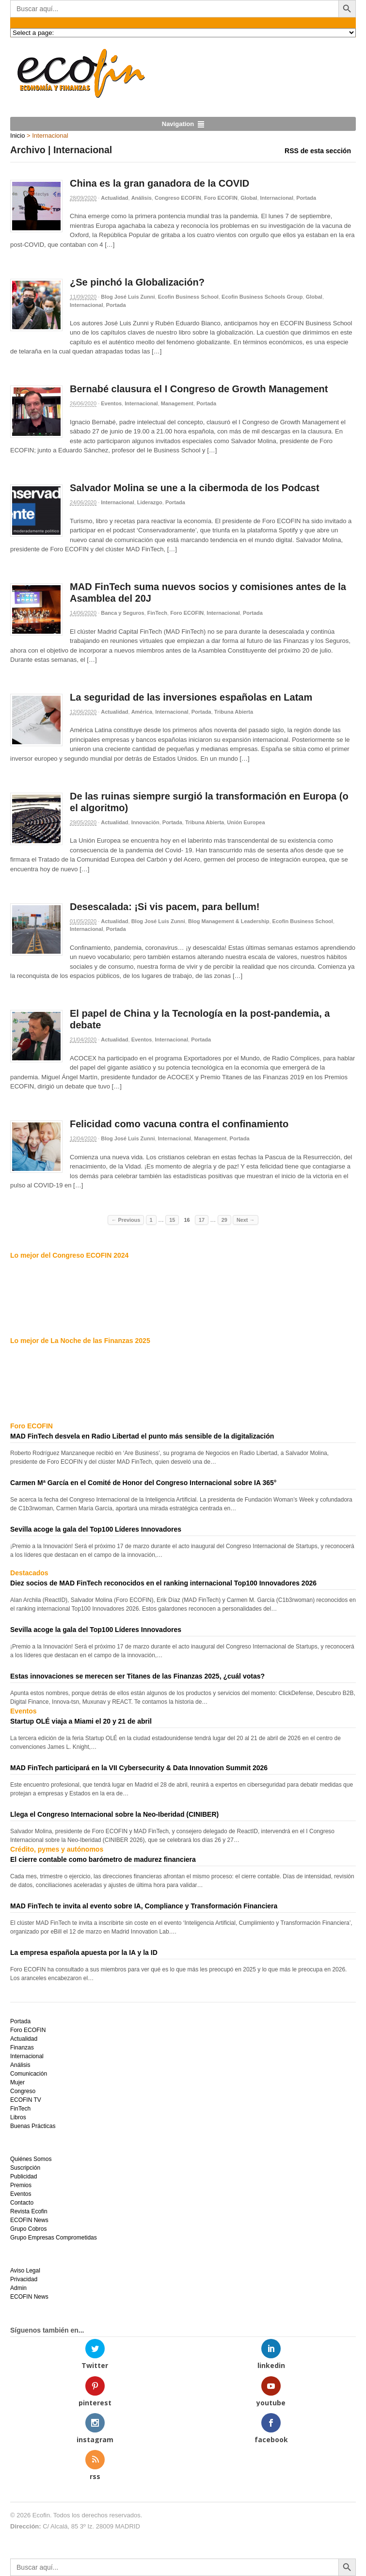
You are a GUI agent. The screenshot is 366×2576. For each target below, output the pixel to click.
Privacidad (23, 2279)
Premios (21, 2185)
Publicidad (23, 2176)
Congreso (22, 2091)
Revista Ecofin (29, 2211)
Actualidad (114, 198)
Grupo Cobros (28, 2228)
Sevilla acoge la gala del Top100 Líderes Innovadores (95, 1529)
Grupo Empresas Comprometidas (53, 2237)
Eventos (111, 403)
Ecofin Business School (188, 297)
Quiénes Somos (30, 2159)
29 (224, 1220)
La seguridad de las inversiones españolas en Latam (191, 697)
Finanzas (22, 2047)
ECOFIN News (29, 2220)
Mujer (17, 2082)
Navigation (178, 124)
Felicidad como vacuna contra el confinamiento (179, 1124)
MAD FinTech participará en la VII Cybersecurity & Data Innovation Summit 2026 (139, 1768)
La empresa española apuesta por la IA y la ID (84, 1952)
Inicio (17, 135)
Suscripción (25, 2167)
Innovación (145, 822)
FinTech (157, 613)
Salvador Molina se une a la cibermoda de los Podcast (194, 487)
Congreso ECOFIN (178, 198)
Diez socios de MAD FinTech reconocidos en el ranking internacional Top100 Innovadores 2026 (163, 1583)
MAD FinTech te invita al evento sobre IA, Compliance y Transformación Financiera (143, 1906)
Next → (246, 1220)
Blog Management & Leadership (228, 921)
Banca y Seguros (122, 613)
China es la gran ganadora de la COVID (159, 183)
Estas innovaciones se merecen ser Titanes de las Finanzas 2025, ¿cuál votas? (137, 1676)
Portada (306, 198)
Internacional (276, 198)
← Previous (125, 1220)
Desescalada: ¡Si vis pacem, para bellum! (164, 906)
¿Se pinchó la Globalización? (137, 282)
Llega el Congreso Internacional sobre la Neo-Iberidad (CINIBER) (114, 1814)
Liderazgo (149, 502)
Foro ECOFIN (221, 198)
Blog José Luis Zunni (128, 297)
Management (177, 403)
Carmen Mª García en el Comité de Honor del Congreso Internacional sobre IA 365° (143, 1483)
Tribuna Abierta (233, 712)
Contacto (21, 2202)
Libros (18, 2117)
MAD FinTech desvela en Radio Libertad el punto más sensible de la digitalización (142, 1436)
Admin (18, 2288)
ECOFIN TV (25, 2099)
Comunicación (28, 2073)
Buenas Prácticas (32, 2126)
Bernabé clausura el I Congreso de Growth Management (199, 389)
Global (248, 198)
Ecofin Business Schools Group (262, 297)
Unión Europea (246, 822)
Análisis (141, 198)
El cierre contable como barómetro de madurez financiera (103, 1859)
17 (202, 1220)
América (141, 712)
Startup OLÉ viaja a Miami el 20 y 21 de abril (81, 1721)
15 (172, 1220)
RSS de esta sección (318, 151)
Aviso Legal (25, 2270)
